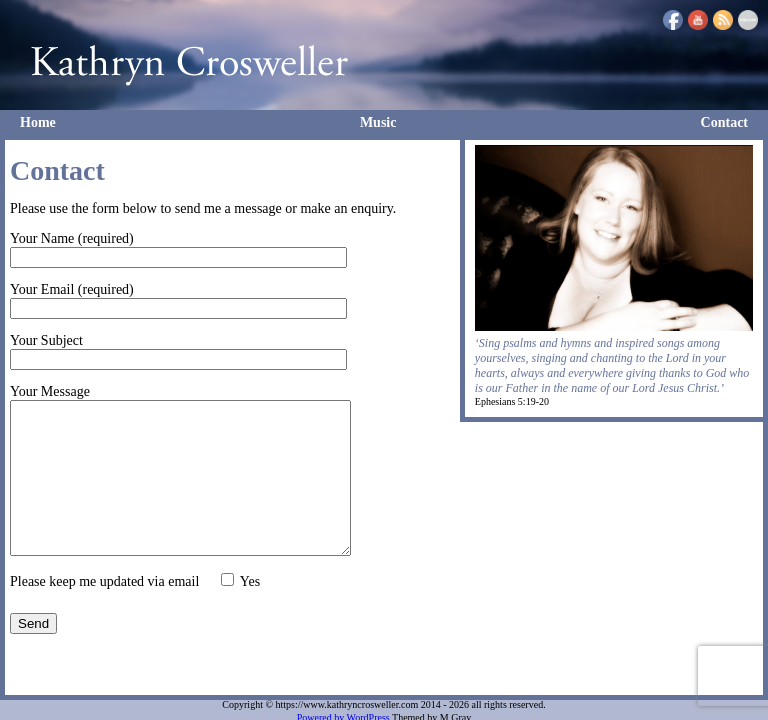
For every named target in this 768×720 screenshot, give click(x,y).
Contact (724, 122)
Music (378, 122)
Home (38, 122)
